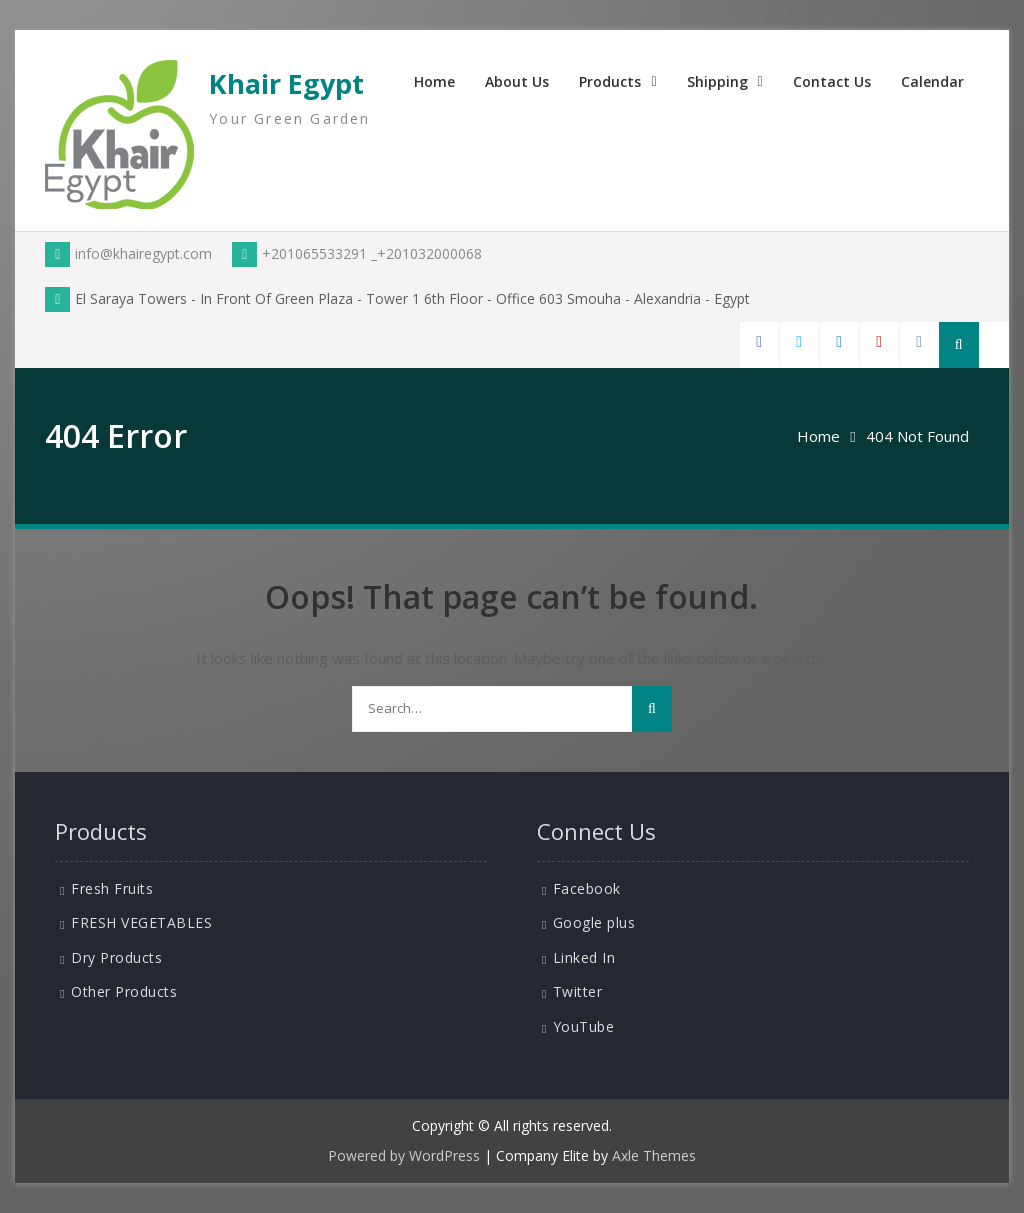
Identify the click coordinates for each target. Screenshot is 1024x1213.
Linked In (584, 957)
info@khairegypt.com (128, 253)
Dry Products (116, 957)
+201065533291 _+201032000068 (357, 253)
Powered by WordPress (404, 1155)
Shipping (717, 81)
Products (610, 81)
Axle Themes (654, 1155)
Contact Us (832, 81)
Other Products (124, 991)
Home (434, 81)
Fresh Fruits (112, 888)
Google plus (594, 922)
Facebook (587, 888)
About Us (517, 81)
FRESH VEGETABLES (141, 922)
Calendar (932, 81)
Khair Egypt (286, 83)
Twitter (578, 991)
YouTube (584, 1026)
